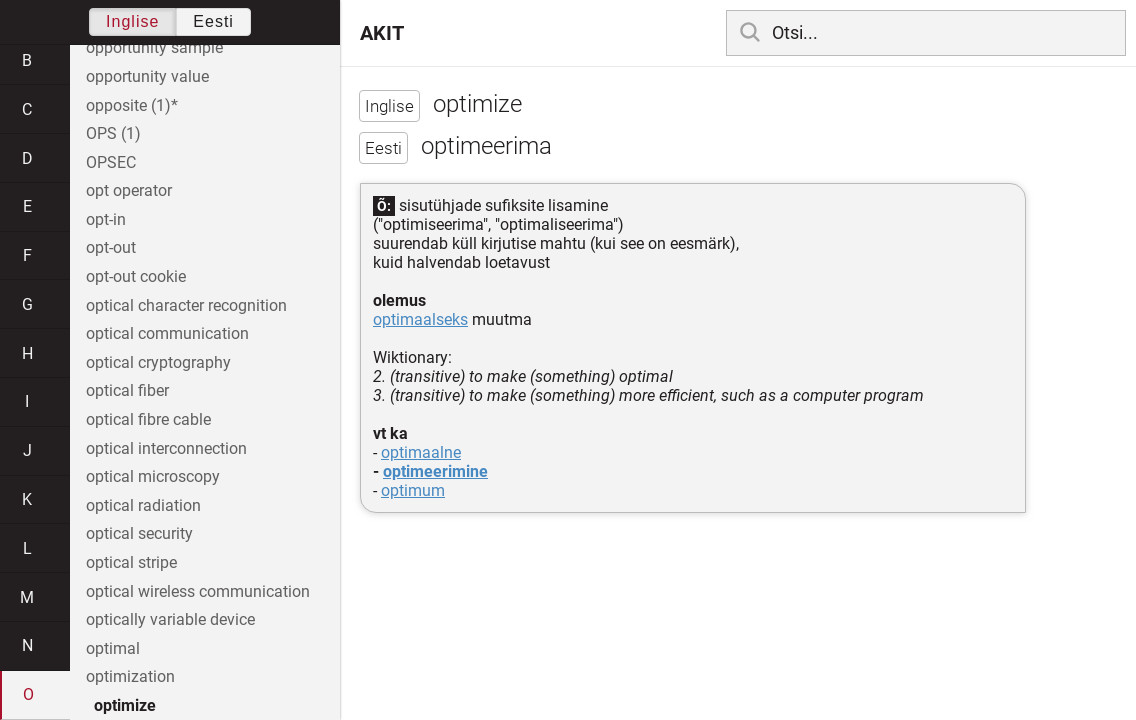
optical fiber (127, 390)
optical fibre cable (148, 419)
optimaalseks (420, 319)
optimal (113, 648)
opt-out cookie (136, 276)
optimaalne (421, 452)
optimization (130, 676)
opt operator (129, 190)
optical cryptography (158, 362)
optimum (413, 490)
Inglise (132, 21)
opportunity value (147, 76)
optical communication (167, 333)
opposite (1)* (132, 105)
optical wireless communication (198, 591)
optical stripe (131, 562)
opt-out (111, 247)
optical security (139, 533)
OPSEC (111, 162)
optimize (125, 705)
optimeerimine (435, 471)
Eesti (213, 21)
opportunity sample (154, 47)
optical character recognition (186, 305)
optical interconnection (166, 448)
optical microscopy (153, 476)
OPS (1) (113, 133)
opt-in (106, 219)
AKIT (382, 33)
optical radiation (143, 505)
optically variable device (170, 619)
